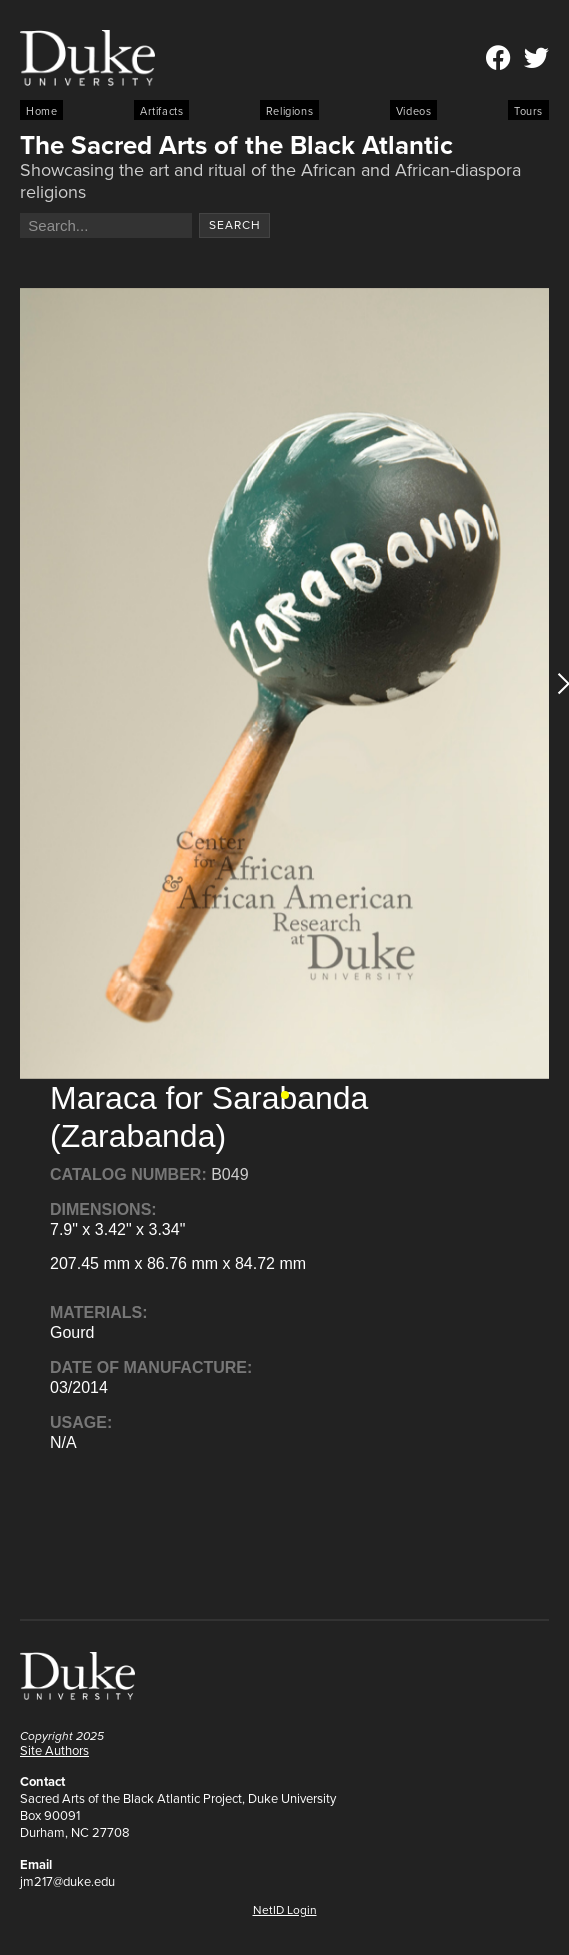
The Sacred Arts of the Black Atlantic (236, 145)
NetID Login (285, 1910)
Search (235, 225)
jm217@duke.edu (67, 1881)
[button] (285, 1095)
